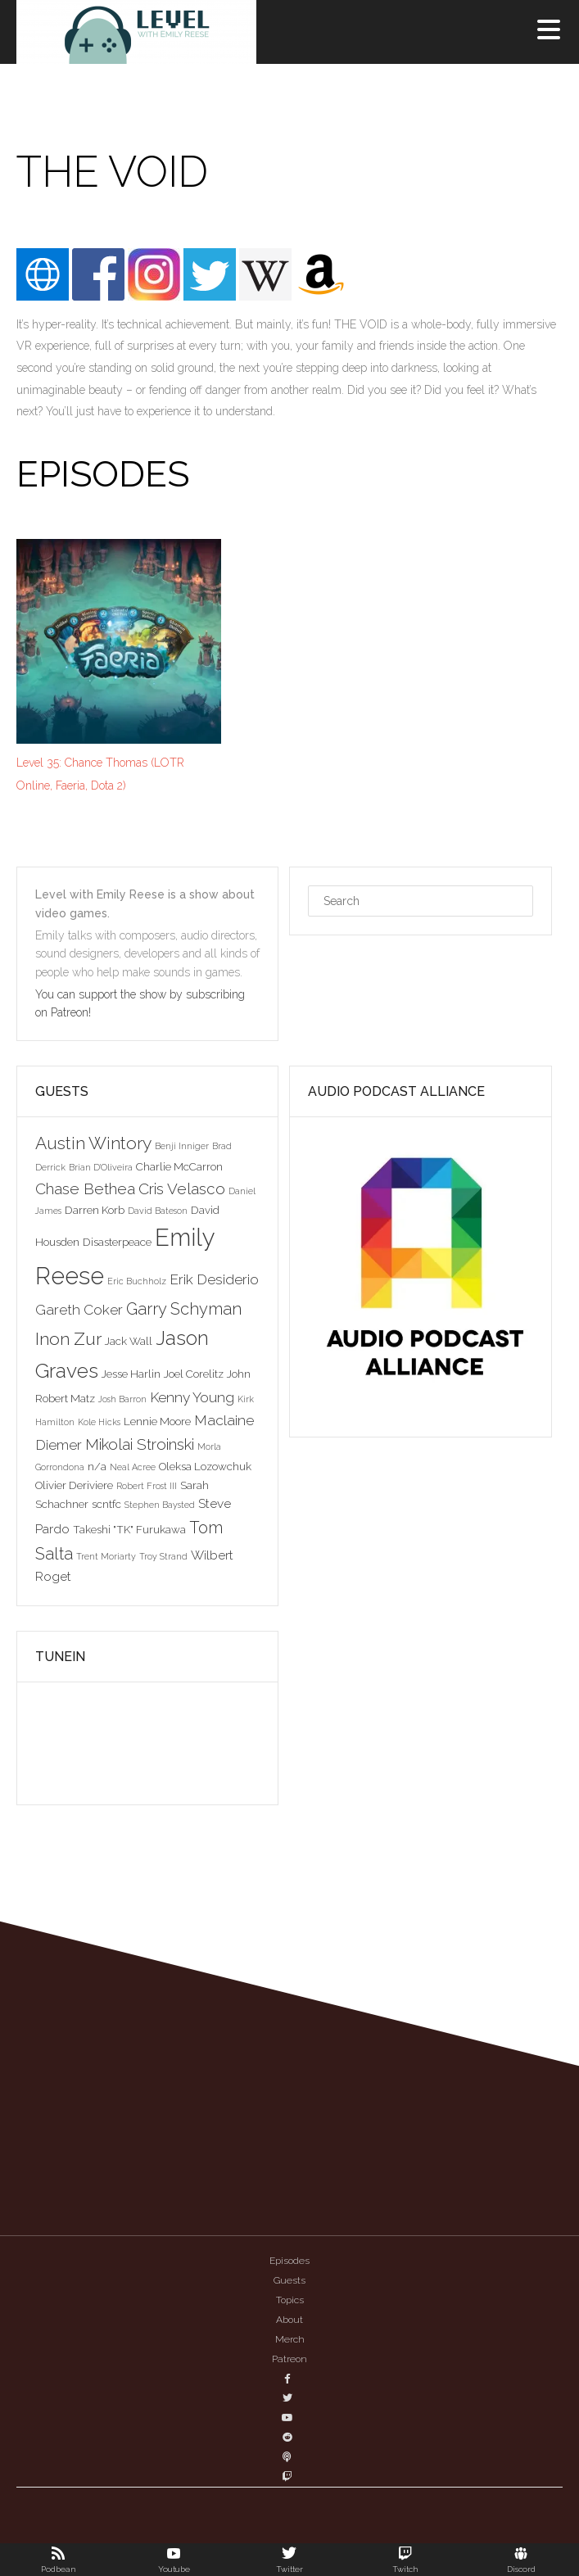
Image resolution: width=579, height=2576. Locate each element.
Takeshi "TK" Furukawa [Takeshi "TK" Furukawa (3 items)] (129, 1529)
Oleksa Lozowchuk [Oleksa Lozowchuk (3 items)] (205, 1466)
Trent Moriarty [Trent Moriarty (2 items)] (106, 1556)
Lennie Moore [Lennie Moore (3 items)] (157, 1421)
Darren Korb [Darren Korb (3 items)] (94, 1209)
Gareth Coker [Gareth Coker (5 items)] (79, 1310)
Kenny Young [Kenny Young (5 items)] (192, 1397)
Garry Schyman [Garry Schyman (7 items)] (184, 1309)
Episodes (289, 2260)
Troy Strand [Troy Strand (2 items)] (163, 1556)
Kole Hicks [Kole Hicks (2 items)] (99, 1422)
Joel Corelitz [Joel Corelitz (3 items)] (194, 1373)
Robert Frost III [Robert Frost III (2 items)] (146, 1486)
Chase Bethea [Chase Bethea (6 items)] (85, 1188)
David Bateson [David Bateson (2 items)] (158, 1211)
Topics (290, 2300)
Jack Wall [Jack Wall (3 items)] (128, 1340)
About (289, 2319)
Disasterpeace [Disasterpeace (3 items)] (117, 1241)
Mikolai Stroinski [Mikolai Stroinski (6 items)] (139, 1444)
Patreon (289, 2359)
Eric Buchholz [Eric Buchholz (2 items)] (136, 1281)
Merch (290, 2339)
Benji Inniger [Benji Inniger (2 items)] (182, 1146)
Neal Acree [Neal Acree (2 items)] (133, 1467)
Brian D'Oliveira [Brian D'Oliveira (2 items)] (101, 1167)
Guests (289, 2280)
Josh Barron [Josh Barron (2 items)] (122, 1399)
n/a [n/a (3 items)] (97, 1466)
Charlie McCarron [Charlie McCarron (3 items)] (179, 1166)
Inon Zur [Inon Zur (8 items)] (68, 1339)
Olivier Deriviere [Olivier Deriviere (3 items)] (74, 1485)
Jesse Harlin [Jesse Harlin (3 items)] (131, 1373)
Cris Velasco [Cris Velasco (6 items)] (181, 1188)
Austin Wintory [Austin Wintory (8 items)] (93, 1143)
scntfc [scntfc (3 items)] (106, 1503)
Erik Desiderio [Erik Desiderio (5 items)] (214, 1279)
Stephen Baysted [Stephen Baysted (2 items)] (159, 1505)
